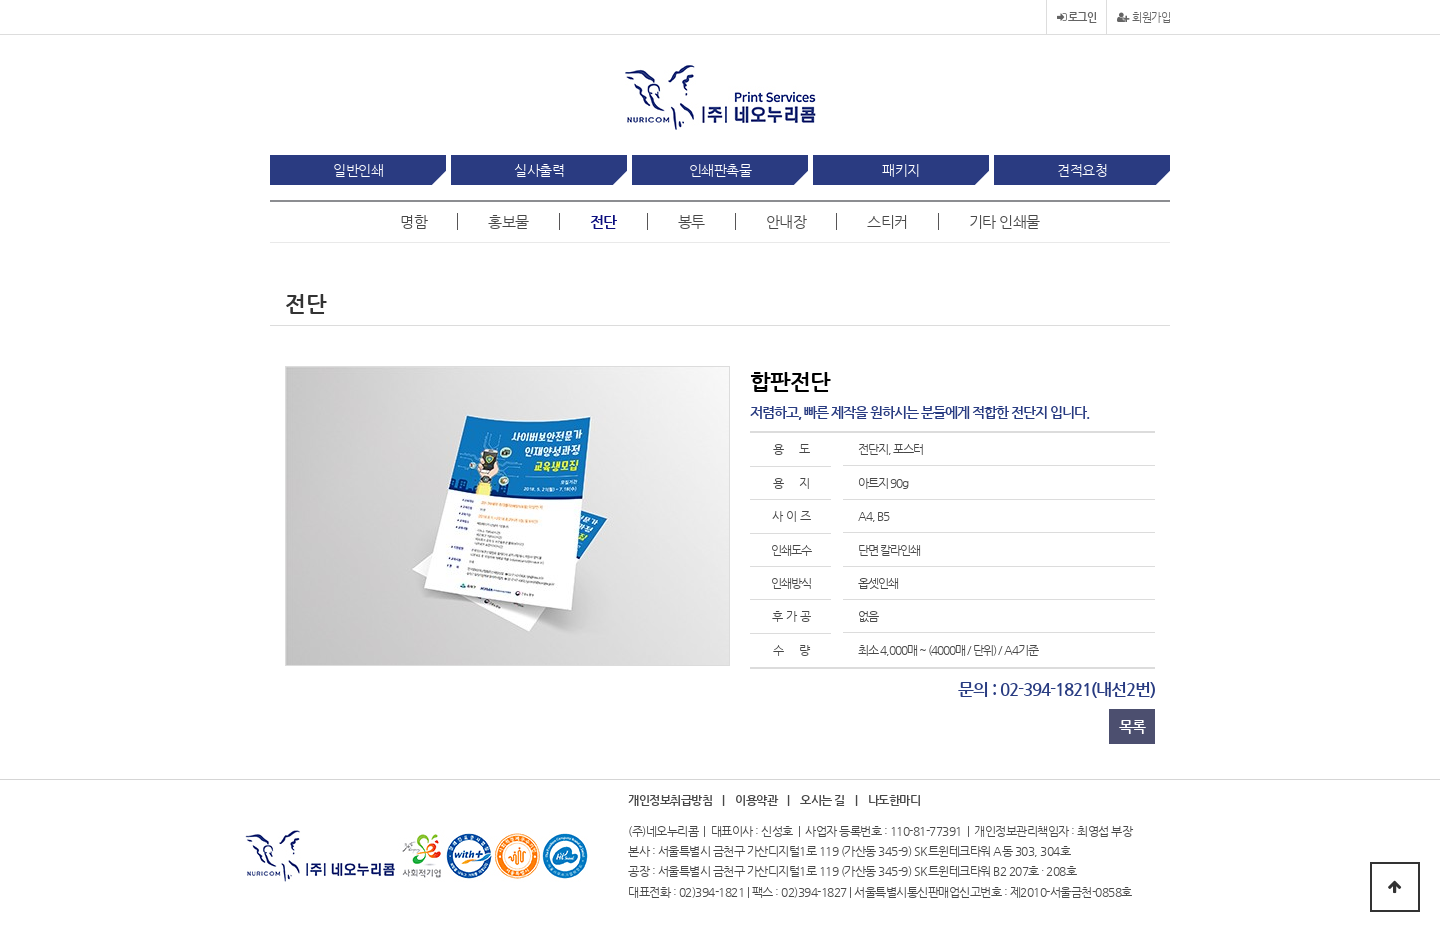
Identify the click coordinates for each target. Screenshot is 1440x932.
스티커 (887, 221)
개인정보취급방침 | (676, 800)
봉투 (691, 221)
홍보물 (508, 221)
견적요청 (1082, 170)
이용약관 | (762, 800)
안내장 (786, 221)
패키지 (901, 170)
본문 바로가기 (0, 0)
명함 (413, 221)
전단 (603, 221)
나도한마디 (894, 800)
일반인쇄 (358, 170)
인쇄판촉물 (720, 170)
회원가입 (1143, 17)
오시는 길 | (828, 800)
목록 (1132, 726)
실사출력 (539, 170)
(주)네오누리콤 (663, 831)
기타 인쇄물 (1004, 221)
